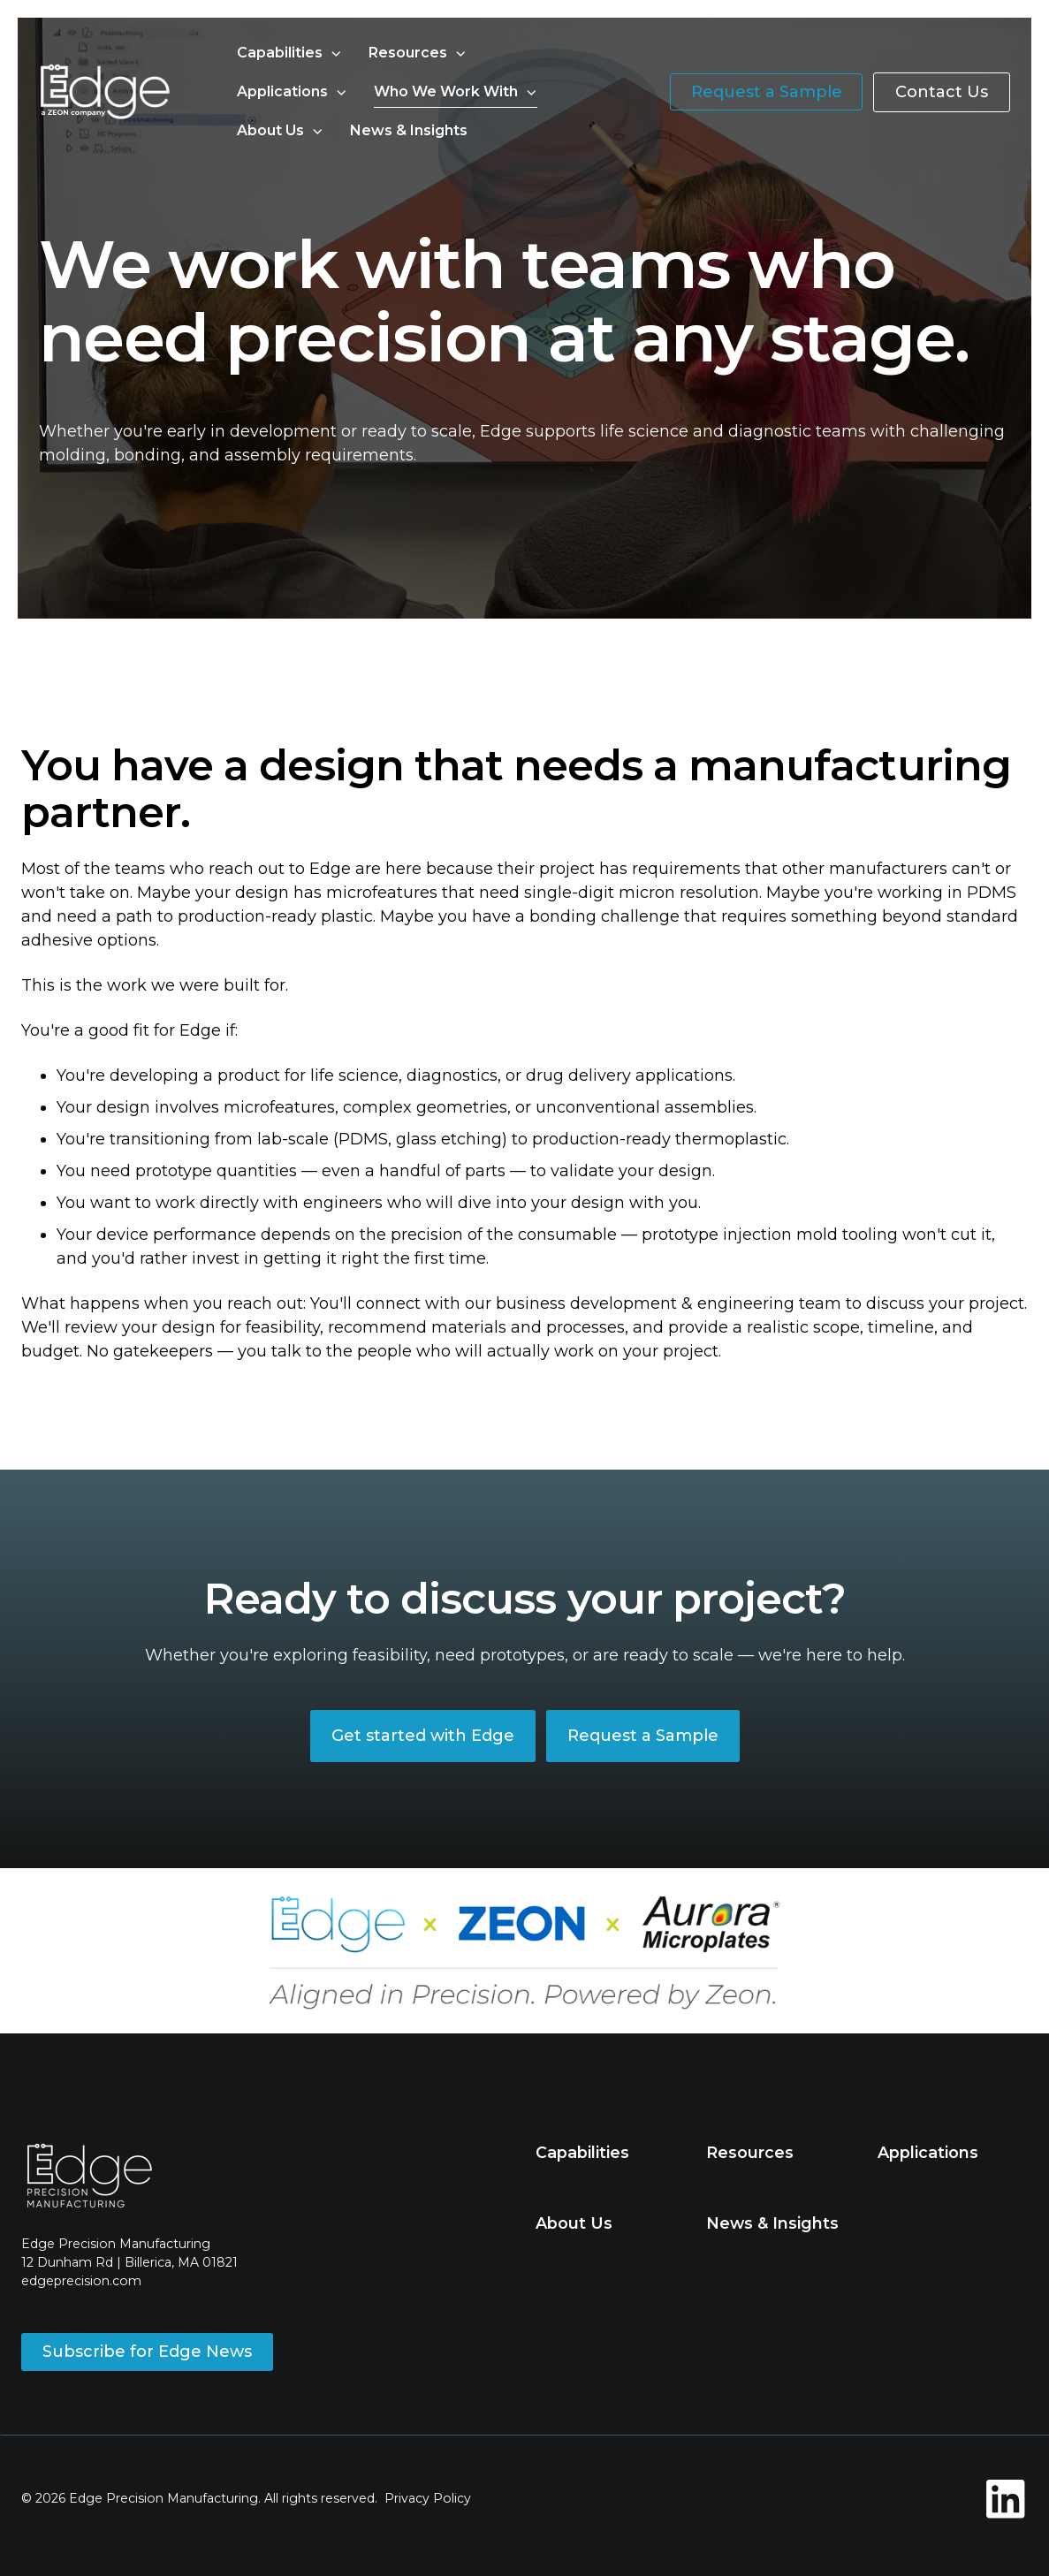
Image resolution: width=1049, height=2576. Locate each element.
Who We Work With (446, 91)
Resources (408, 52)
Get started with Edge (422, 1735)
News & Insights (408, 130)
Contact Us (941, 92)
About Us (270, 130)
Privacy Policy (427, 2498)
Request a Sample (766, 92)
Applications (282, 91)
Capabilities (280, 52)
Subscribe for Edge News (147, 2351)
